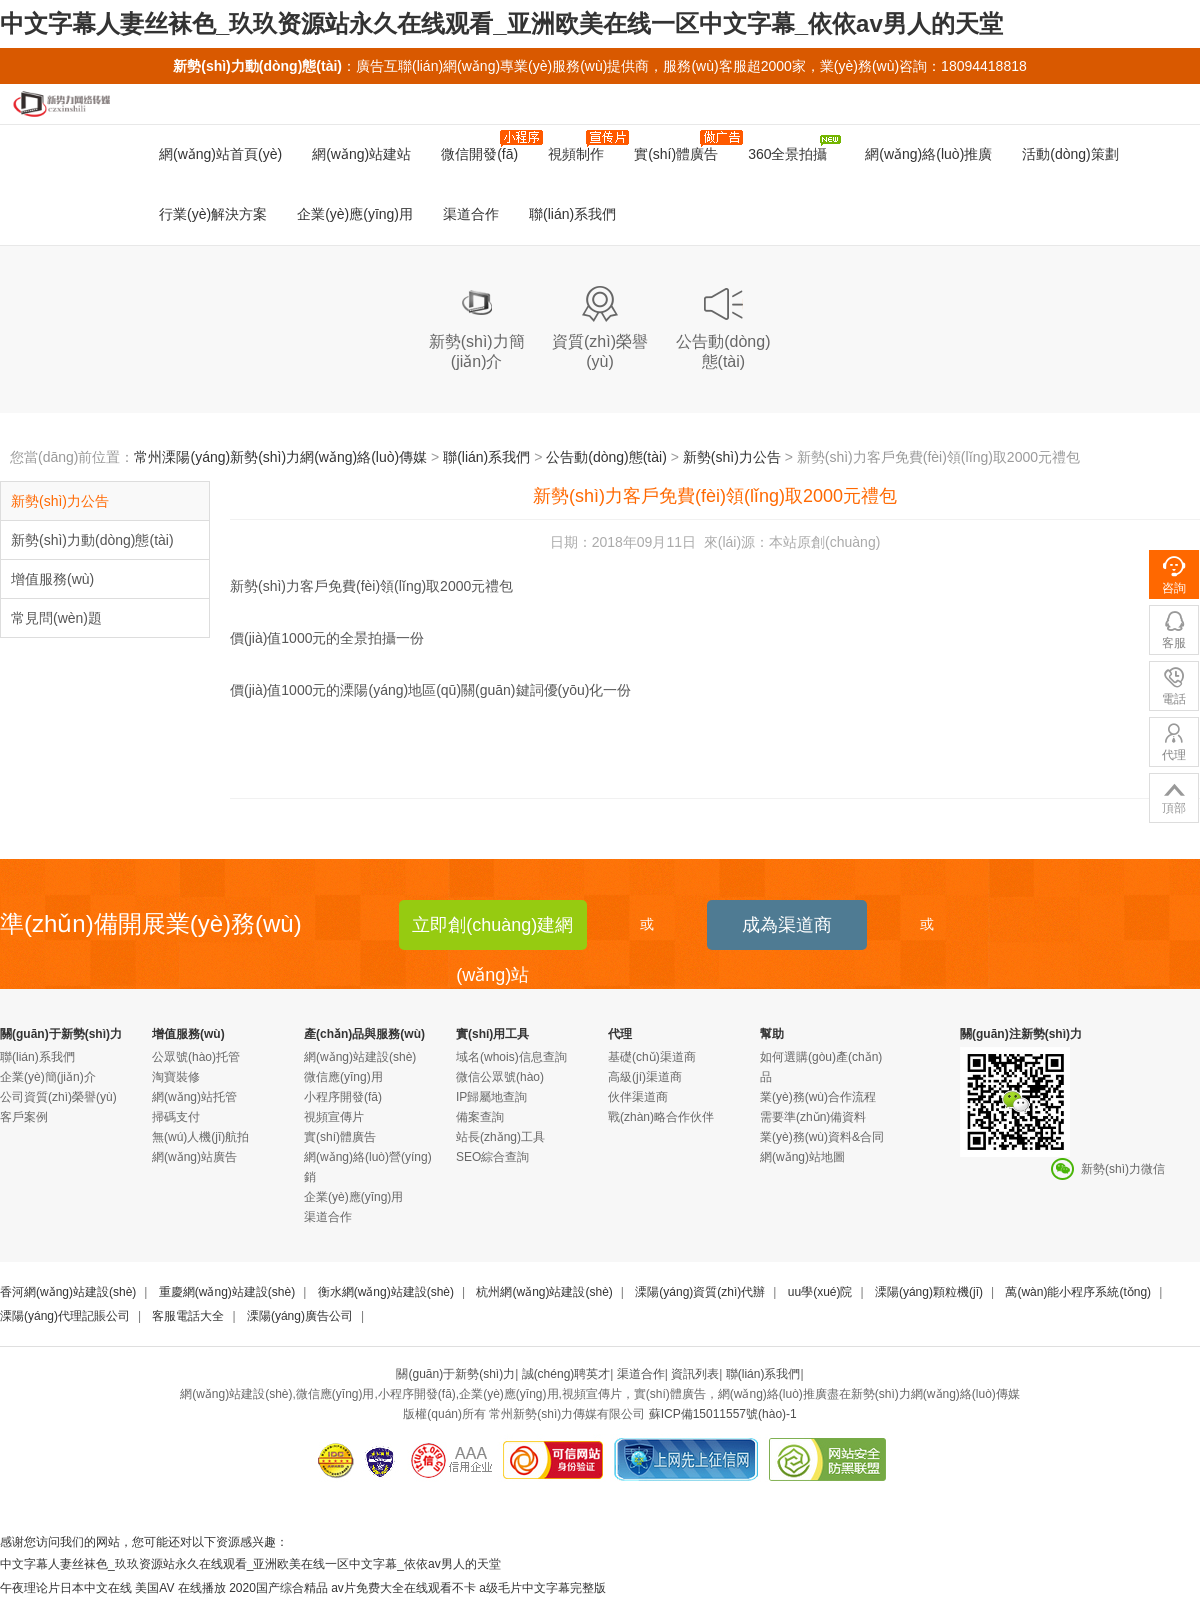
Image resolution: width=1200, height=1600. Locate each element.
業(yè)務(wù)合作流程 (818, 1097)
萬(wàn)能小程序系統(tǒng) (1078, 1292)
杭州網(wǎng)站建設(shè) (544, 1292)
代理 (620, 1034)
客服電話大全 (188, 1316)
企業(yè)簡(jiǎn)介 (48, 1077)
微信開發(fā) (487, 146)
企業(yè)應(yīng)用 (355, 214)
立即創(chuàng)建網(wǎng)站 (492, 932)
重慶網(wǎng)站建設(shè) (227, 1292)
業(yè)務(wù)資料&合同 (822, 1137)
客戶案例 (24, 1117)
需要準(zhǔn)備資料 (813, 1117)
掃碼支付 (176, 1117)
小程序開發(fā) (343, 1097)
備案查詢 (480, 1117)
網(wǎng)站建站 (361, 154)
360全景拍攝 (794, 148)
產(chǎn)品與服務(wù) (364, 1034)
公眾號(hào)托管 (196, 1057)
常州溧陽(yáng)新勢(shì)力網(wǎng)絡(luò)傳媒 (280, 457)
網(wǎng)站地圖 (802, 1157)
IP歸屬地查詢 (491, 1097)
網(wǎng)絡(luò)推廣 (925, 154)
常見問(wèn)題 (56, 618)
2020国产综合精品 (278, 1588)
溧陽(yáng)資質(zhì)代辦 (700, 1292)
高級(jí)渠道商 (645, 1077)
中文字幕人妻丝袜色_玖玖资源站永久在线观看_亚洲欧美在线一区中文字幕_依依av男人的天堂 (501, 23)
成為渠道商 (787, 925)
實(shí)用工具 (492, 1034)
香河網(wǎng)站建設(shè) (68, 1292)
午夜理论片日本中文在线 (66, 1588)
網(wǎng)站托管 (194, 1097)
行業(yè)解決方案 (213, 214)
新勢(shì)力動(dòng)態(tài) (92, 540)
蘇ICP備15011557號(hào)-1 (723, 1414)
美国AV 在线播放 (180, 1588)
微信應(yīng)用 (343, 1077)
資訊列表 (695, 1374)
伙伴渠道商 (638, 1097)
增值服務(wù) (52, 579)
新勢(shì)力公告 (732, 457)
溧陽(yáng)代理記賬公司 (65, 1316)
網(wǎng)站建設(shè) (360, 1057)
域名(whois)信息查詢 (511, 1057)
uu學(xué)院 (820, 1292)
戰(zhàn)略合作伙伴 (661, 1117)
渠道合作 (471, 214)
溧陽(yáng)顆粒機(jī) (929, 1292)
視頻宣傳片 (334, 1117)
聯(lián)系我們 (572, 214)
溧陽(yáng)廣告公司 (300, 1316)
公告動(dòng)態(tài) (606, 457)
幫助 (772, 1034)
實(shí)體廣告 (683, 146)
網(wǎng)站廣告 (194, 1157)
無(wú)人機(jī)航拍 (200, 1137)
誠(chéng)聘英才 (566, 1374)
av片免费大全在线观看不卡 (403, 1588)
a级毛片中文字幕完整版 (542, 1588)
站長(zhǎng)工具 (500, 1137)
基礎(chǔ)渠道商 (652, 1057)
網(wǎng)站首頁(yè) (220, 154)
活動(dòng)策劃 (1070, 154)
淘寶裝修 (176, 1077)
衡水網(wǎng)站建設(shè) (386, 1292)
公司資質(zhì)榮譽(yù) (58, 1097)
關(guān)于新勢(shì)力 (61, 1034)
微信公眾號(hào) (500, 1077)
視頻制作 (583, 146)
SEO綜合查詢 (492, 1157)
